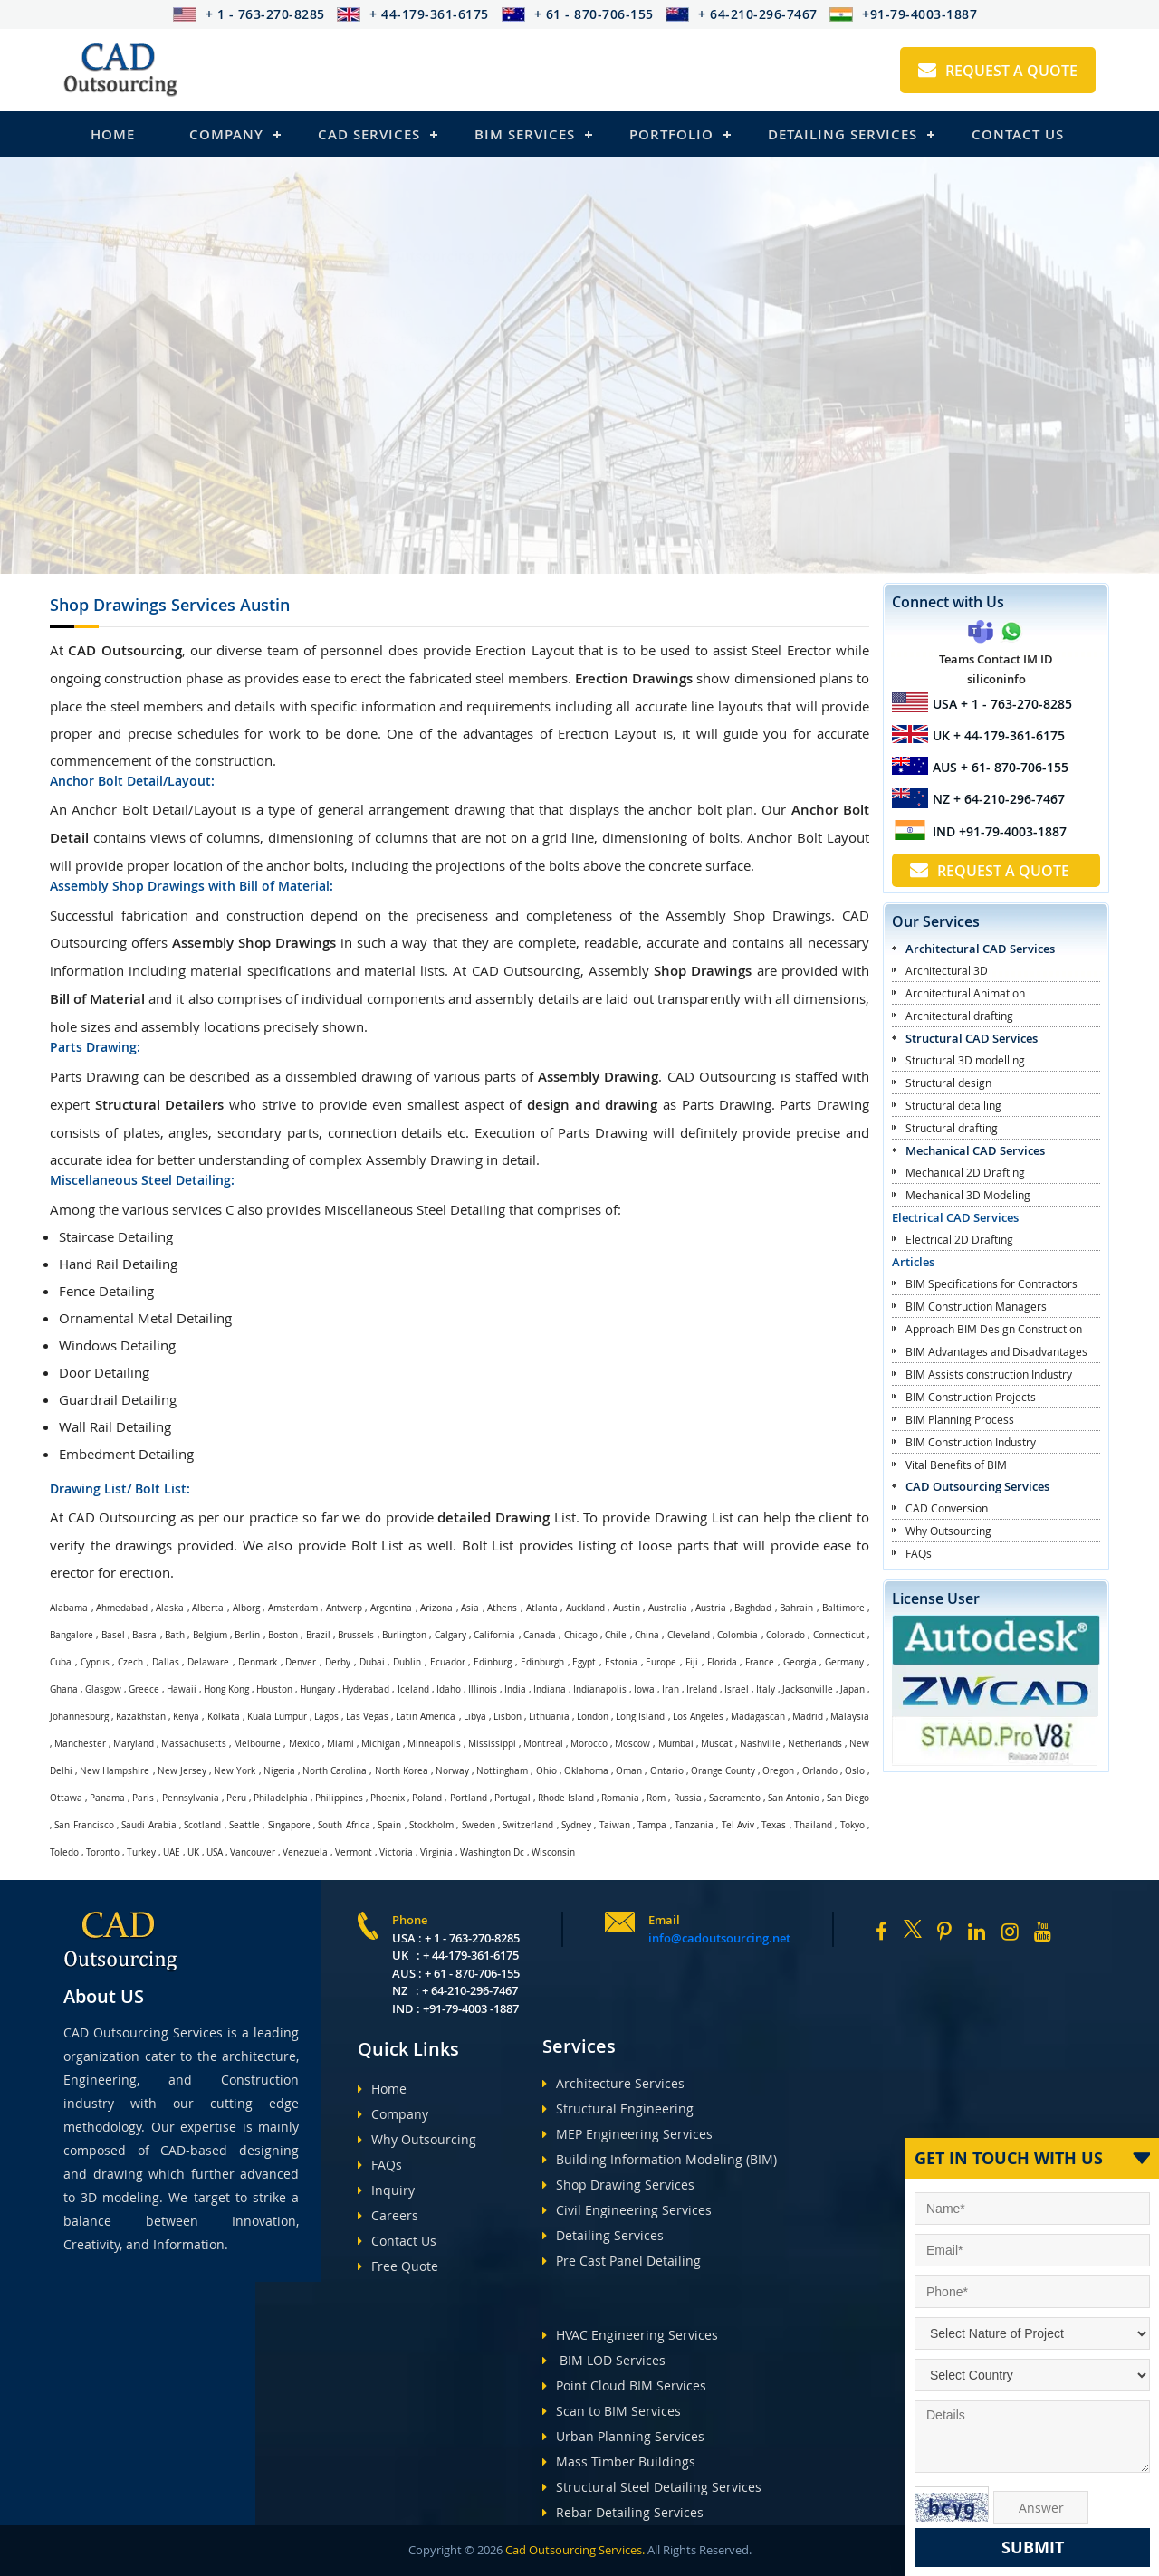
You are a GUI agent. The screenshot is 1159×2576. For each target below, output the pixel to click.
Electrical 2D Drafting (959, 1239)
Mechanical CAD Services (975, 1150)
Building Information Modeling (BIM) (659, 2159)
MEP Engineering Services (627, 2133)
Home (113, 134)
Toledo (64, 1852)
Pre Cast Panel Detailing (621, 2260)
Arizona (436, 1608)
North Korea (401, 1771)
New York (234, 1771)
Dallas (165, 1662)
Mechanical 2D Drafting (965, 1172)
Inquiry (386, 2190)
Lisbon (507, 1716)
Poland (427, 1798)
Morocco (589, 1744)
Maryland (133, 1744)
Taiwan (614, 1825)
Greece (144, 1689)
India (515, 1689)
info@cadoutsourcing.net (719, 1938)
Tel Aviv (738, 1825)
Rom (656, 1798)
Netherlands (815, 1744)
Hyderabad (365, 1689)
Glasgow (103, 1689)
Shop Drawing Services (618, 2184)
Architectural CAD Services (980, 948)
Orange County (723, 1771)
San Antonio (793, 1798)
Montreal (543, 1744)
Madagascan (758, 1716)
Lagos (326, 1716)
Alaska (170, 1608)
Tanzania (694, 1825)
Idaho (448, 1689)
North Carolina (334, 1771)
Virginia (436, 1852)
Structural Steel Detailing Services (651, 2486)
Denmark (257, 1662)
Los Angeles (698, 1716)
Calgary (450, 1635)
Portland (468, 1798)
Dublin (407, 1662)
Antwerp (344, 1608)
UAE (171, 1852)
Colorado (785, 1635)
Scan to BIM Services (611, 2410)
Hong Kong (226, 1689)
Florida (722, 1662)
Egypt (584, 1662)
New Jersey (182, 1771)
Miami (340, 1744)
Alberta (208, 1608)
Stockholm (431, 1825)
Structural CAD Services (971, 1038)
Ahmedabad (122, 1608)
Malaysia (849, 1716)
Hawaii (181, 1689)
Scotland (202, 1825)
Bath (175, 1635)
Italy (765, 1689)
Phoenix (387, 1798)
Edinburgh (542, 1662)
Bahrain (796, 1608)
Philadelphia (281, 1798)
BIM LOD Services (604, 2360)
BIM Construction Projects (970, 1396)
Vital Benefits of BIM (956, 1464)
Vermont (353, 1852)
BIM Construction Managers (976, 1306)
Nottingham (502, 1771)
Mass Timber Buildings (618, 2461)
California (494, 1635)
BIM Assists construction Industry (988, 1374)
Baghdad (752, 1608)
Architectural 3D (946, 970)
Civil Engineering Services (627, 2209)
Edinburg (493, 1662)
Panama (107, 1798)
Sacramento (735, 1798)
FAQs (918, 1553)
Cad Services (369, 134)
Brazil (318, 1635)
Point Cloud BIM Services (624, 2385)
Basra (144, 1635)
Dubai (372, 1662)
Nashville (760, 1744)
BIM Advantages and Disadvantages (996, 1351)
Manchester (80, 1744)
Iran (670, 1689)
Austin (626, 1608)
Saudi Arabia (148, 1825)
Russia (688, 1798)
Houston (274, 1689)
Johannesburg (79, 1716)
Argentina (391, 1608)
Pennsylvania (190, 1798)
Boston (283, 1635)
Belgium (210, 1635)
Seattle (244, 1825)
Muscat (717, 1744)
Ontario (667, 1771)
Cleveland (688, 1635)
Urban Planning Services (623, 2436)
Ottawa (66, 1798)
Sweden (478, 1825)
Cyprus (95, 1662)
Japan (852, 1689)
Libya (475, 1716)
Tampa (651, 1825)
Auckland (585, 1608)
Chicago (581, 1635)
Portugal (512, 1798)
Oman (629, 1771)
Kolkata (223, 1716)
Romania (620, 1798)
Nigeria (279, 1771)
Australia (667, 1608)
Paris (143, 1798)
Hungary (317, 1689)
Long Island (640, 1716)
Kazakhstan (141, 1716)
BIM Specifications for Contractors (991, 1283)
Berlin (247, 1635)
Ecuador (447, 1662)
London (592, 1716)
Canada (539, 1635)
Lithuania (549, 1716)
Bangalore (71, 1635)
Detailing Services (842, 134)
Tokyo (852, 1825)
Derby (337, 1662)
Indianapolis (600, 1689)
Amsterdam (293, 1608)
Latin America (425, 1716)
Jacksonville (807, 1689)
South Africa (343, 1825)
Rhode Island (566, 1798)
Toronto (103, 1852)
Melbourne (257, 1744)
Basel (113, 1635)
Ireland (701, 1689)
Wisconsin (553, 1852)
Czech (130, 1662)
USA (214, 1852)
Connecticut (839, 1635)
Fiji (691, 1662)
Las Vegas (367, 1716)
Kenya (186, 1716)
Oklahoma (586, 1771)
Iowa (644, 1689)
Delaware (208, 1662)
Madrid (807, 1716)
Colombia (737, 1635)
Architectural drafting (959, 1015)
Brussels (356, 1635)
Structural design (948, 1082)
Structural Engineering (618, 2108)
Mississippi (492, 1744)
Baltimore (843, 1608)
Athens (502, 1608)
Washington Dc (492, 1852)
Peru (236, 1798)
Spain (389, 1825)
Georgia (800, 1662)
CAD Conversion (946, 1508)
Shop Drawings (170, 604)
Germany (844, 1662)
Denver (300, 1662)
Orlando (820, 1771)
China (647, 1635)
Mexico (304, 1744)
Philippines (339, 1798)
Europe (661, 1662)
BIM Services (524, 134)
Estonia (621, 1662)
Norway (452, 1771)
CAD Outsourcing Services (977, 1486)
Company (226, 134)
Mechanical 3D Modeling (967, 1195)
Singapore (289, 1825)
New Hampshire (114, 1771)
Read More (91, 489)
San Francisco (83, 1825)
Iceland (413, 1689)
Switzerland (528, 1825)
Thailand (813, 1825)
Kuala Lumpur (277, 1716)
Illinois (482, 1689)
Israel (736, 1689)
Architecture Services (613, 2083)
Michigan (380, 1744)
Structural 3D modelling (965, 1060)
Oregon (778, 1771)
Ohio (546, 1771)
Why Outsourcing (948, 1530)
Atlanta (542, 1608)
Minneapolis (434, 1744)
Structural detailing (953, 1105)
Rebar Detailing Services (623, 2512)
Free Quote (398, 2266)
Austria (710, 1608)
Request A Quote (998, 71)
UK (193, 1852)
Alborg (246, 1608)
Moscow (632, 1744)
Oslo (855, 1771)
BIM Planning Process (959, 1419)
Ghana (64, 1689)
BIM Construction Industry (970, 1442)
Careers (388, 2215)
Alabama (69, 1608)
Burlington (404, 1635)
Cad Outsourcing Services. (574, 2550)
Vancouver (252, 1852)
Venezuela (305, 1852)
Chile (616, 1635)
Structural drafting (951, 1128)
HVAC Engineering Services (630, 2334)
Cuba (61, 1662)
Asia (470, 1608)
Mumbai (676, 1744)
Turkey (141, 1852)
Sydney (576, 1825)
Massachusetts (193, 1744)
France (759, 1662)
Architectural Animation (965, 993)
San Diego (848, 1798)
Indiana (549, 1689)
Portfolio (671, 134)
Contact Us (1018, 134)
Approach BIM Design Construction (993, 1328)
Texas (773, 1825)
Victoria (396, 1852)
